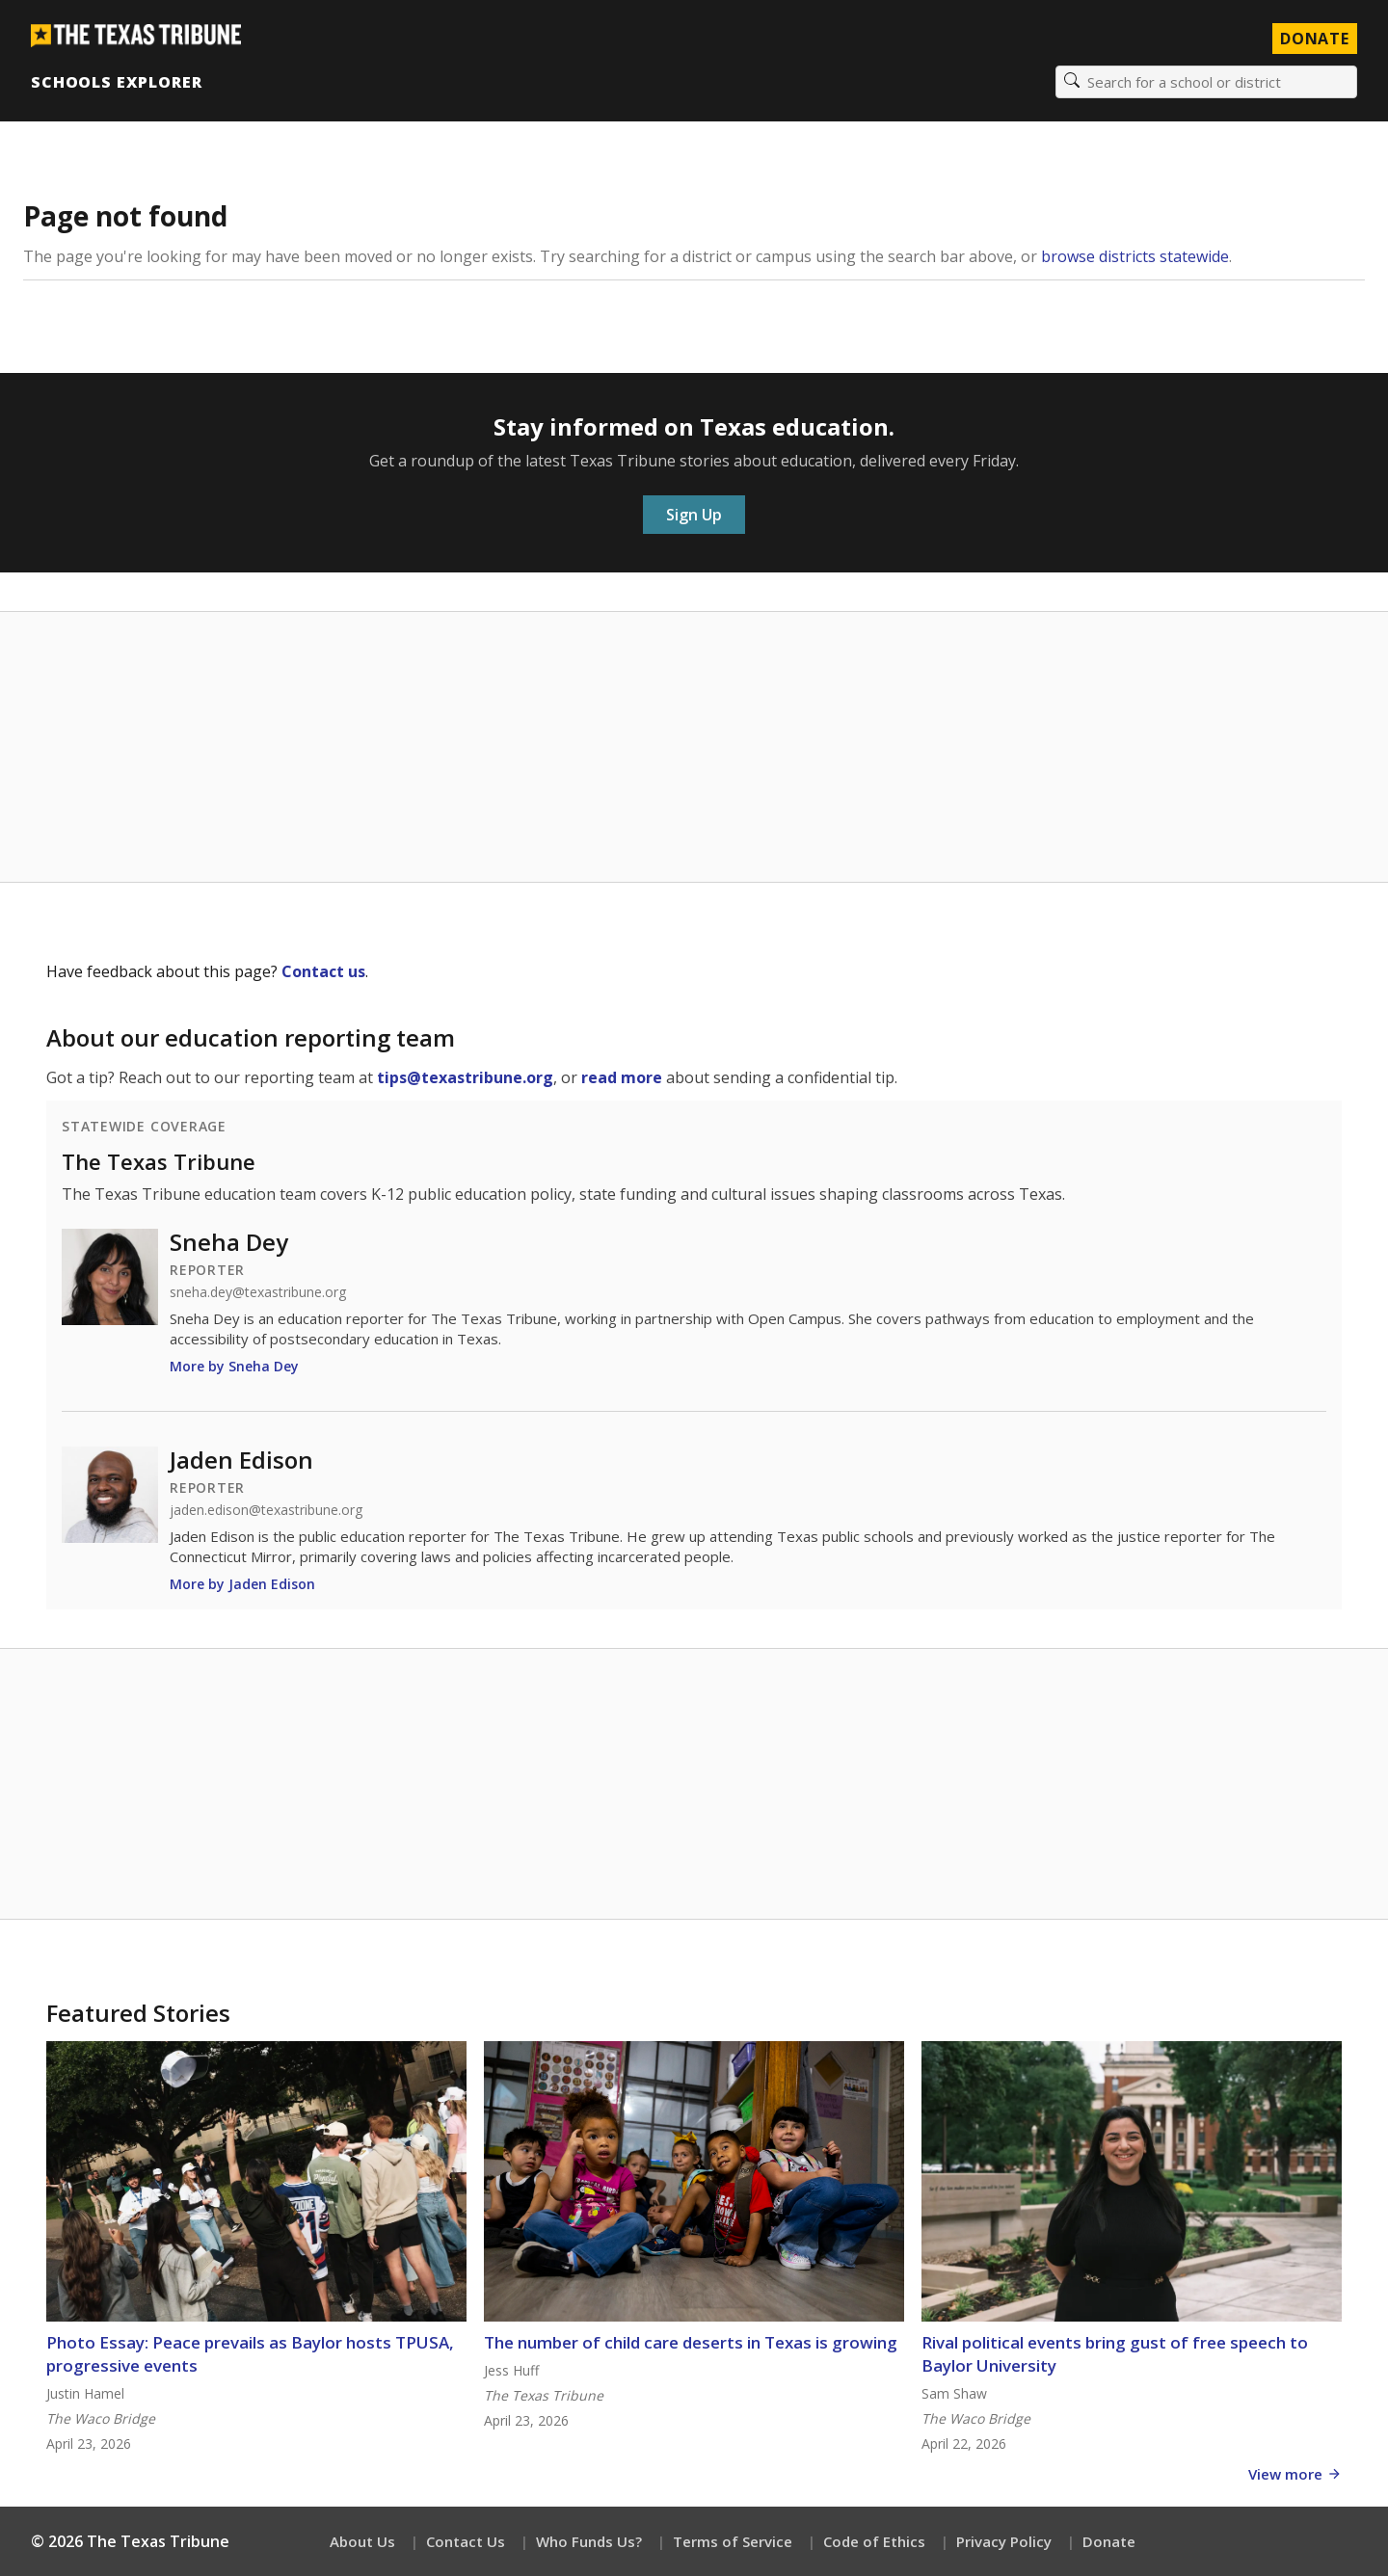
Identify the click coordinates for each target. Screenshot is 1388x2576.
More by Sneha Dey (234, 1366)
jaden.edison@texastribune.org (266, 1510)
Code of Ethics (874, 2541)
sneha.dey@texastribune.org (258, 1292)
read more (621, 1077)
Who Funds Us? (589, 2541)
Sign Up (694, 514)
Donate (1108, 2541)
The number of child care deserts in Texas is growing (690, 2342)
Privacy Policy (1004, 2541)
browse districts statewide (1135, 256)
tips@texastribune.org (465, 1077)
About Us (362, 2541)
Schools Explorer (116, 82)
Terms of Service (732, 2541)
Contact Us (465, 2541)
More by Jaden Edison (242, 1584)
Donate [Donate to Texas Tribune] (1314, 38)
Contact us (323, 971)
